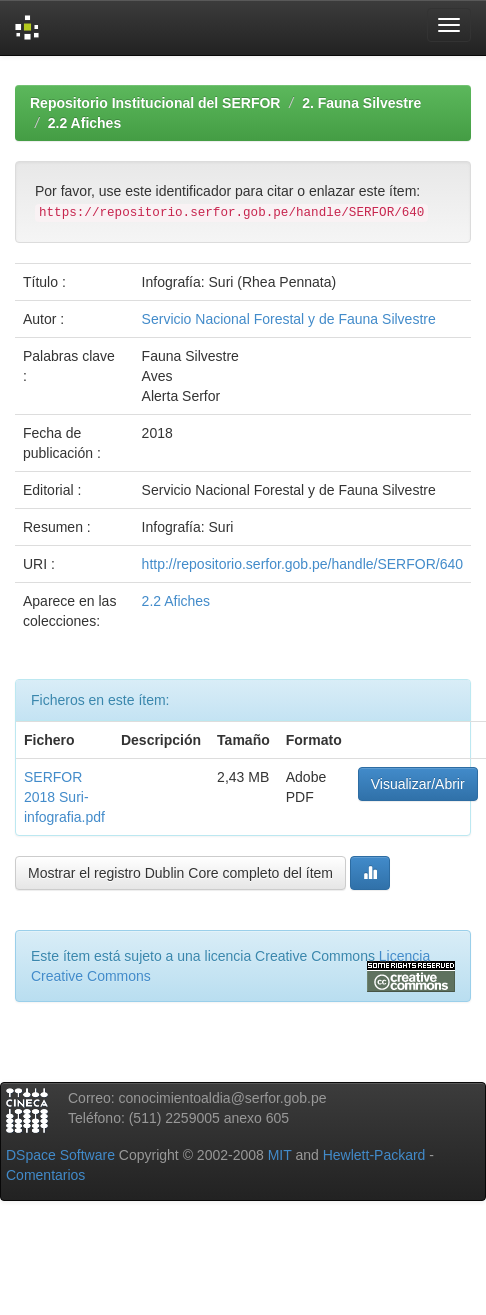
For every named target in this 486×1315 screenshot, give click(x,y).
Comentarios (45, 1175)
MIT (280, 1155)
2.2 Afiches (84, 123)
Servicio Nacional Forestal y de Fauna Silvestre (289, 319)
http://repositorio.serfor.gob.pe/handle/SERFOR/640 (302, 564)
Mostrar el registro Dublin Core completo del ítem (180, 873)
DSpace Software (60, 1155)
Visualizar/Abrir (418, 784)
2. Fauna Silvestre (361, 103)
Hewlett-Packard (374, 1155)
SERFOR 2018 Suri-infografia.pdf (64, 797)
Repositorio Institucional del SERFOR (155, 103)
